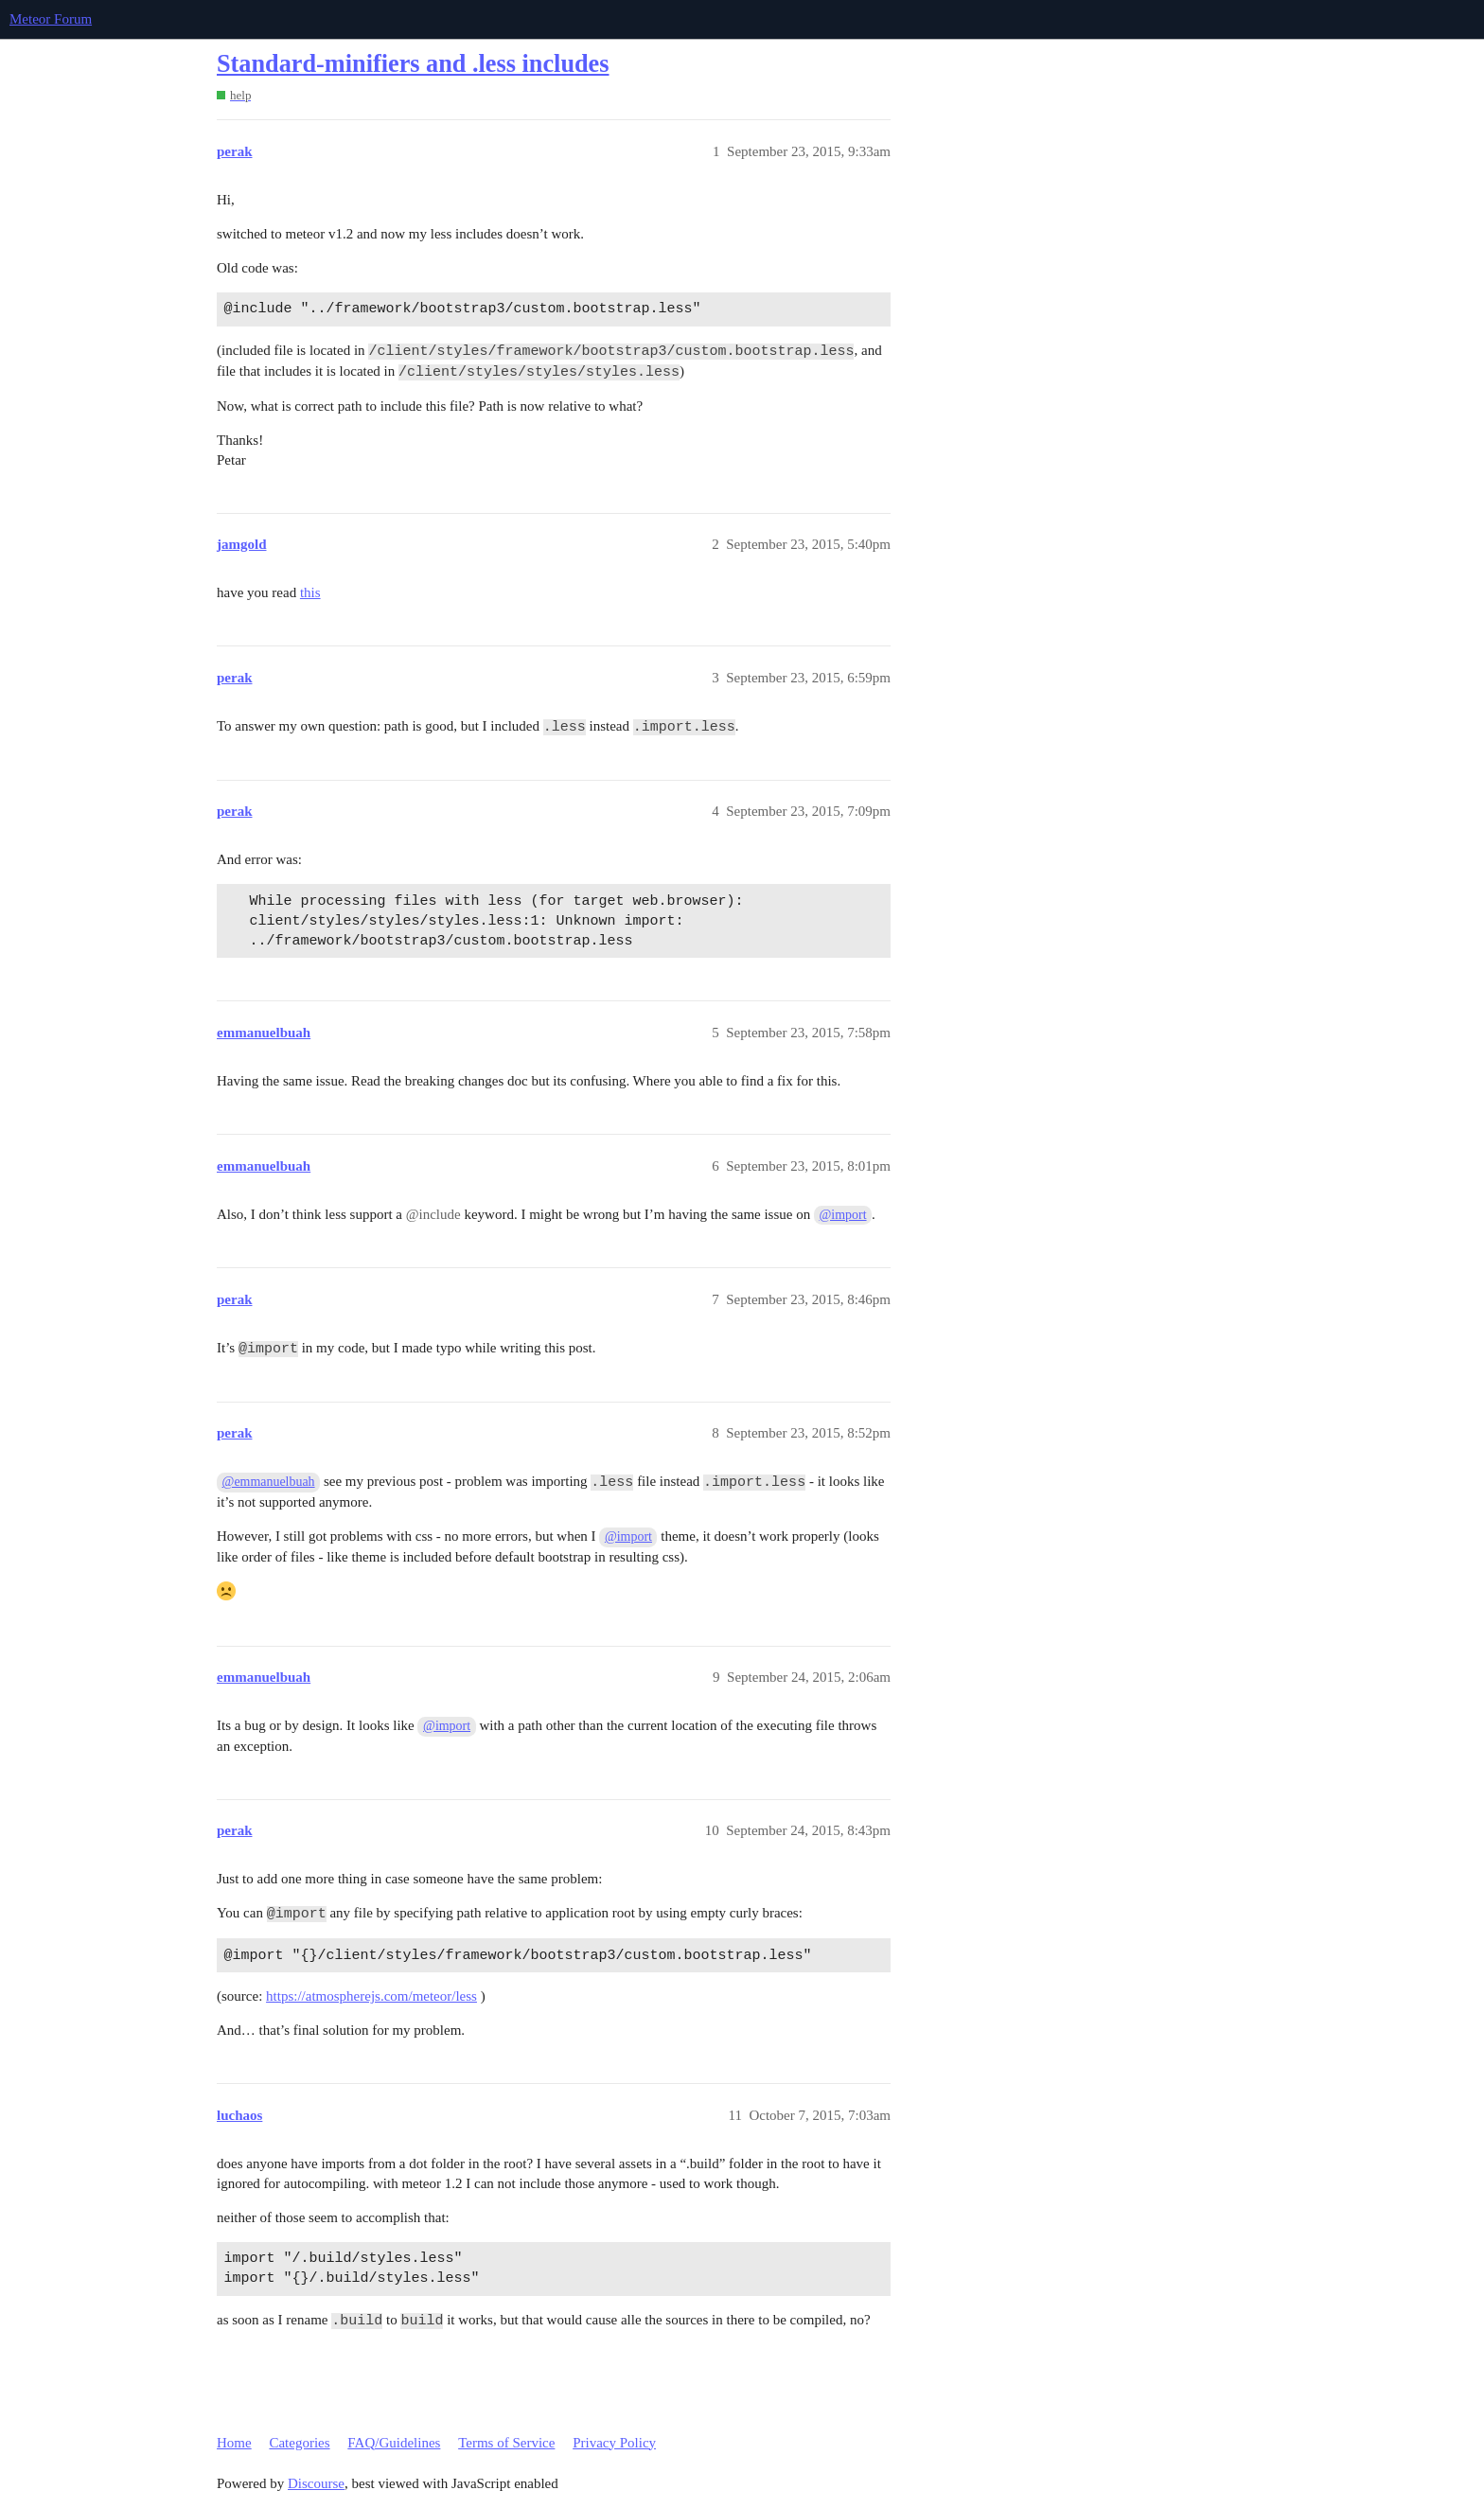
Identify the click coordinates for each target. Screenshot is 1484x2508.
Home (234, 2442)
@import (843, 1215)
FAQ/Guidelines (393, 2442)
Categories (299, 2442)
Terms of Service (506, 2442)
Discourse (316, 2483)
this (310, 592)
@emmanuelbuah (268, 1482)
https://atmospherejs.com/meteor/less (371, 1996)
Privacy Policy (614, 2442)
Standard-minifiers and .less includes (413, 64)
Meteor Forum (50, 18)
